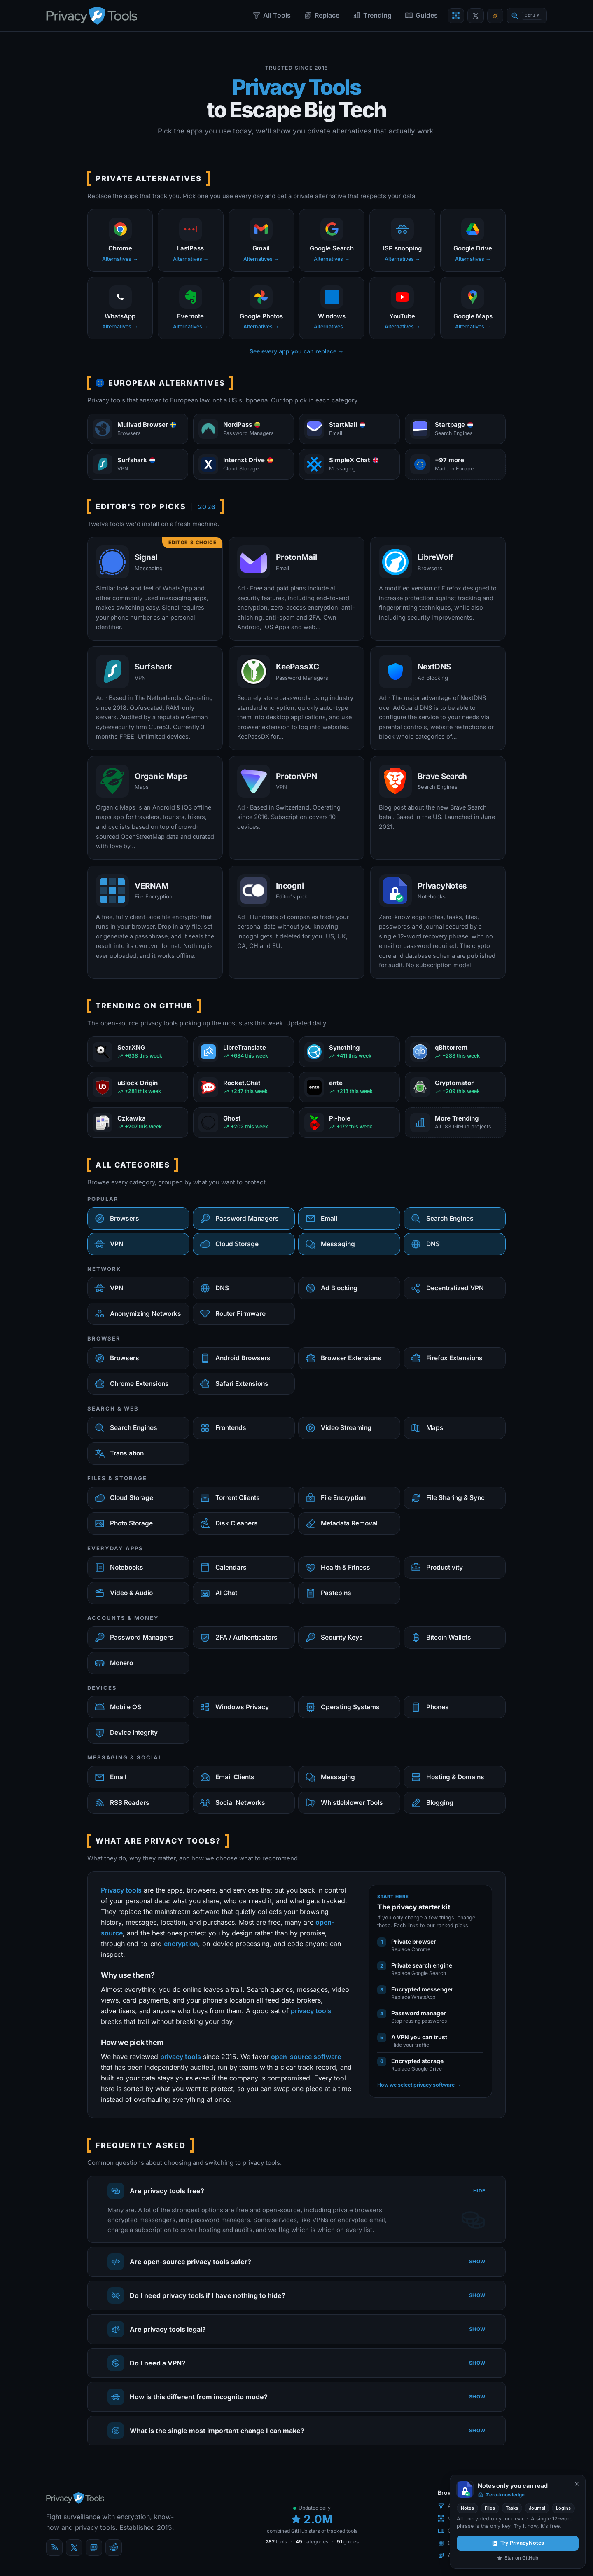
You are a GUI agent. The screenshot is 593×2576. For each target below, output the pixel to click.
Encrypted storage (417, 2060)
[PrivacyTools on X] (475, 15)
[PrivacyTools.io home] (91, 16)
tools (276, 2542)
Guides (421, 15)
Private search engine (421, 1965)
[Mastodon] (94, 2547)
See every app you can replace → (297, 351)
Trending (372, 15)
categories (312, 2542)
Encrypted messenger (422, 1989)
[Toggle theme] (495, 16)
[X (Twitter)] (74, 2547)
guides (348, 2542)
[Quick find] (527, 16)
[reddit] (113, 2547)
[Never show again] (576, 2483)
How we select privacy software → (419, 2085)
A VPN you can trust (419, 2036)
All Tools (271, 15)
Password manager (418, 2013)
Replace (321, 15)
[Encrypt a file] (456, 15)
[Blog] (54, 2547)
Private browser (413, 1941)
